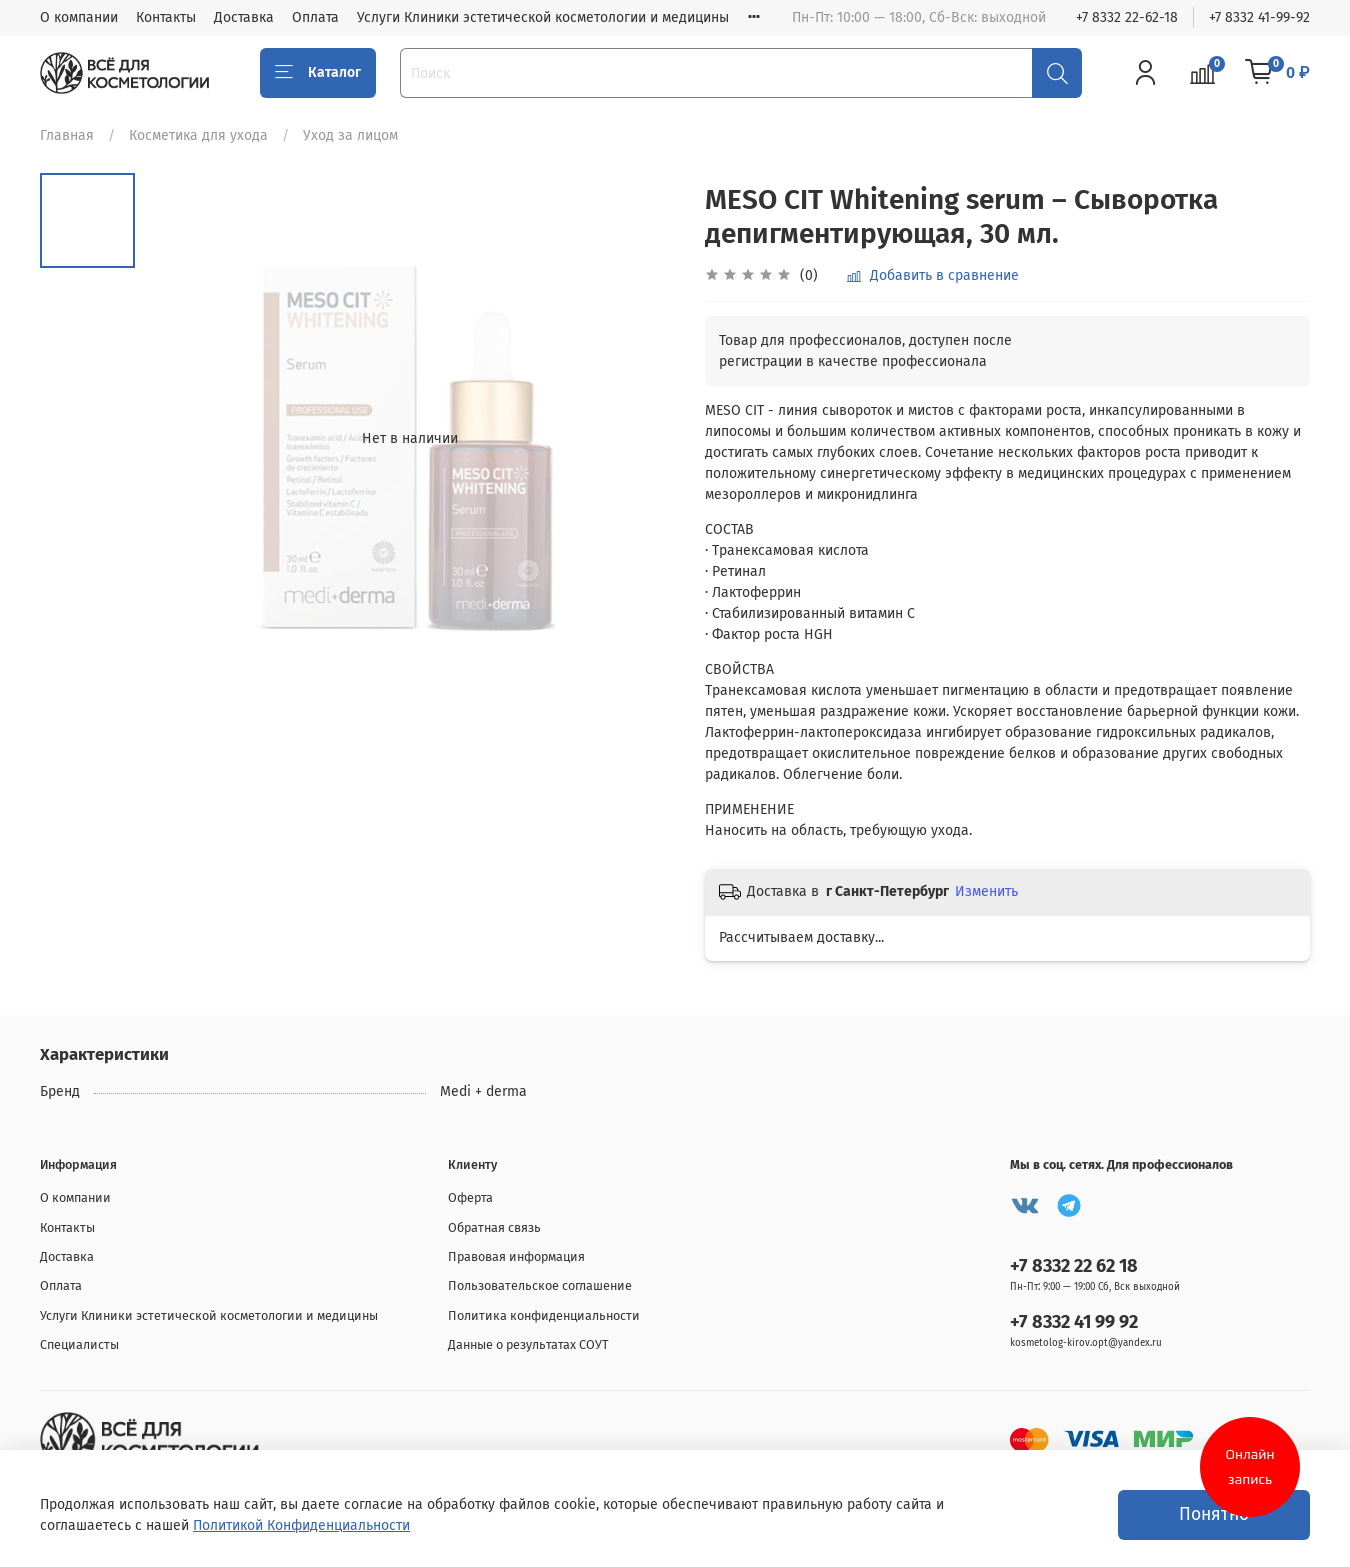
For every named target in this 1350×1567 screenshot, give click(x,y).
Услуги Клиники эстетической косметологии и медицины (543, 17)
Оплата (315, 17)
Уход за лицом (350, 135)
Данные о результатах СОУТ (528, 1344)
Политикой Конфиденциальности (301, 1525)
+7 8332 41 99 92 (1074, 1322)
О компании (79, 17)
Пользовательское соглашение (540, 1285)
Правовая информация (516, 1256)
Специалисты (79, 1344)
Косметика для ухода (198, 135)
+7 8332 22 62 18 (1074, 1266)
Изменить (986, 891)
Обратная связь (494, 1227)
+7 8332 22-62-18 (1127, 17)
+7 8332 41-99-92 (1259, 17)
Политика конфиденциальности (544, 1315)
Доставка (244, 17)
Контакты (166, 17)
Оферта (470, 1197)
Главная (67, 135)
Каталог (318, 73)
